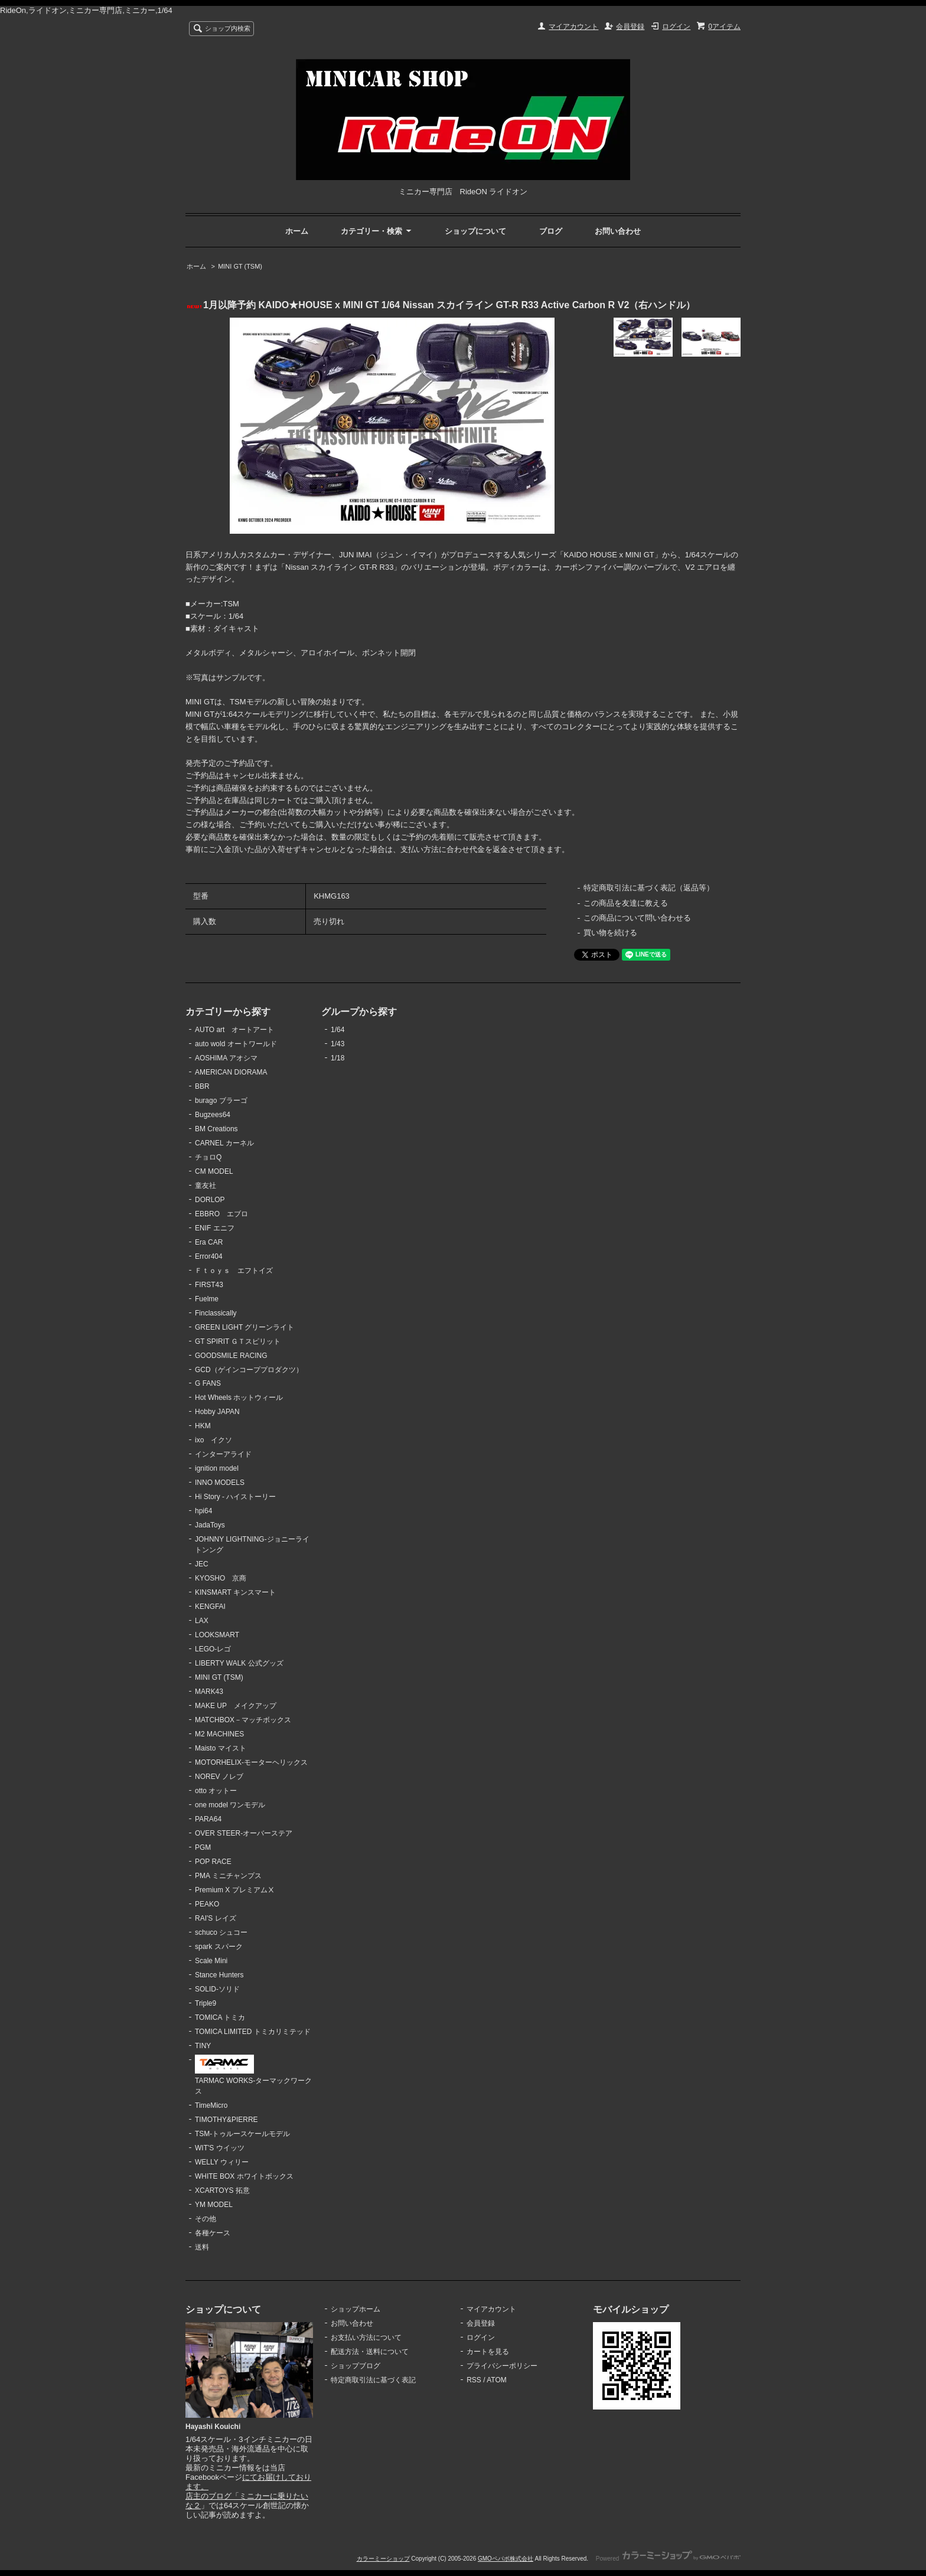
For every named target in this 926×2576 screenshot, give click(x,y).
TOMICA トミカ (220, 2017)
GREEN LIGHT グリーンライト (244, 1327)
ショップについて (475, 231)
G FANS (208, 1383)
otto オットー (216, 1791)
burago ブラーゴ (221, 1100)
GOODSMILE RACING (231, 1355)
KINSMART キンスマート (235, 1592)
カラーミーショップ (383, 2558)
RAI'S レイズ (215, 1918)
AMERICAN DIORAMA (231, 1072)
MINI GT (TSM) (240, 266)
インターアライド (223, 1454)
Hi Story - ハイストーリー (235, 1497)
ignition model (217, 1468)
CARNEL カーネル (224, 1143)
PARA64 (208, 1819)
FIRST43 (209, 1285)
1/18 (337, 1058)
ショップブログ (355, 2366)
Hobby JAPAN (217, 1412)
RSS (474, 2380)
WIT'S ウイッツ (219, 2148)
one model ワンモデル (230, 1805)
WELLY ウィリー (222, 2162)
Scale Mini (211, 1961)
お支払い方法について (366, 2337)
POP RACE (213, 1861)
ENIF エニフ (214, 1228)
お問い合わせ (618, 231)
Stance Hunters (219, 1975)
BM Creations (216, 1129)
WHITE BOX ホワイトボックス (244, 2176)
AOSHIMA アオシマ (226, 1058)
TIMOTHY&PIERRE (226, 2119)
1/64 (337, 1030)
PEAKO (207, 1904)
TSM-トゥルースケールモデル (242, 2134)
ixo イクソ (213, 1440)
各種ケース (212, 2233)
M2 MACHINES (219, 1734)
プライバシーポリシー (502, 2366)
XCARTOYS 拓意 (222, 2190)
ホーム (296, 231)
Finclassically (216, 1313)
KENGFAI (210, 1606)
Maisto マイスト (220, 1748)
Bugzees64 (212, 1115)
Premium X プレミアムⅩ (235, 1890)
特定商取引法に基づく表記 (373, 2380)
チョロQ (208, 1157)
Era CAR (209, 1242)
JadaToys (210, 1525)
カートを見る (488, 2352)
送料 (202, 2247)
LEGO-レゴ (213, 1649)
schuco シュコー (221, 1932)
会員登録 (630, 26)
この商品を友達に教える (625, 903)
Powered (668, 2558)
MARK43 (209, 1691)
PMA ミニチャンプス (228, 1876)
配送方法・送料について (370, 2352)
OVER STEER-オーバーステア (243, 1833)
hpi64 (203, 1511)
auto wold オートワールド (236, 1044)
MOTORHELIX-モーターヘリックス (251, 1762)
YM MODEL (214, 2204)
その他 (205, 2219)
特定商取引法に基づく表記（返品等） (648, 887)
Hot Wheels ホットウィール (239, 1397)
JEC (201, 1564)
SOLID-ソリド (217, 1989)
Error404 (209, 1256)
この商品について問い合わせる (637, 917)
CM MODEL (214, 1171)
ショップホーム (355, 2309)
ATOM (497, 2380)
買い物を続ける (610, 932)
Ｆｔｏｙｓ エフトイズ (234, 1270)
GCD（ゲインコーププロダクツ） (249, 1370)
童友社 (205, 1185)
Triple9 (205, 2003)
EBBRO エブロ (221, 1214)
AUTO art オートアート (234, 1030)
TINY (203, 2046)
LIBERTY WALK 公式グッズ (239, 1663)
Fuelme (207, 1299)
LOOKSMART (217, 1635)
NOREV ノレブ (219, 1776)
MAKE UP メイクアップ (235, 1706)
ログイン (676, 26)
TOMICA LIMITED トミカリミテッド (253, 2032)
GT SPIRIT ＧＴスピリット (238, 1341)
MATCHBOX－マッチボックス (243, 1720)
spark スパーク (219, 1946)
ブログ (550, 231)
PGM (203, 1847)
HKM (203, 1426)
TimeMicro (211, 2105)
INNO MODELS (219, 1482)
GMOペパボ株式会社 (505, 2558)
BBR (202, 1086)
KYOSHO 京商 (220, 1578)
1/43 (337, 1044)
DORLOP (210, 1200)
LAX (201, 1621)
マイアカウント (573, 26)
